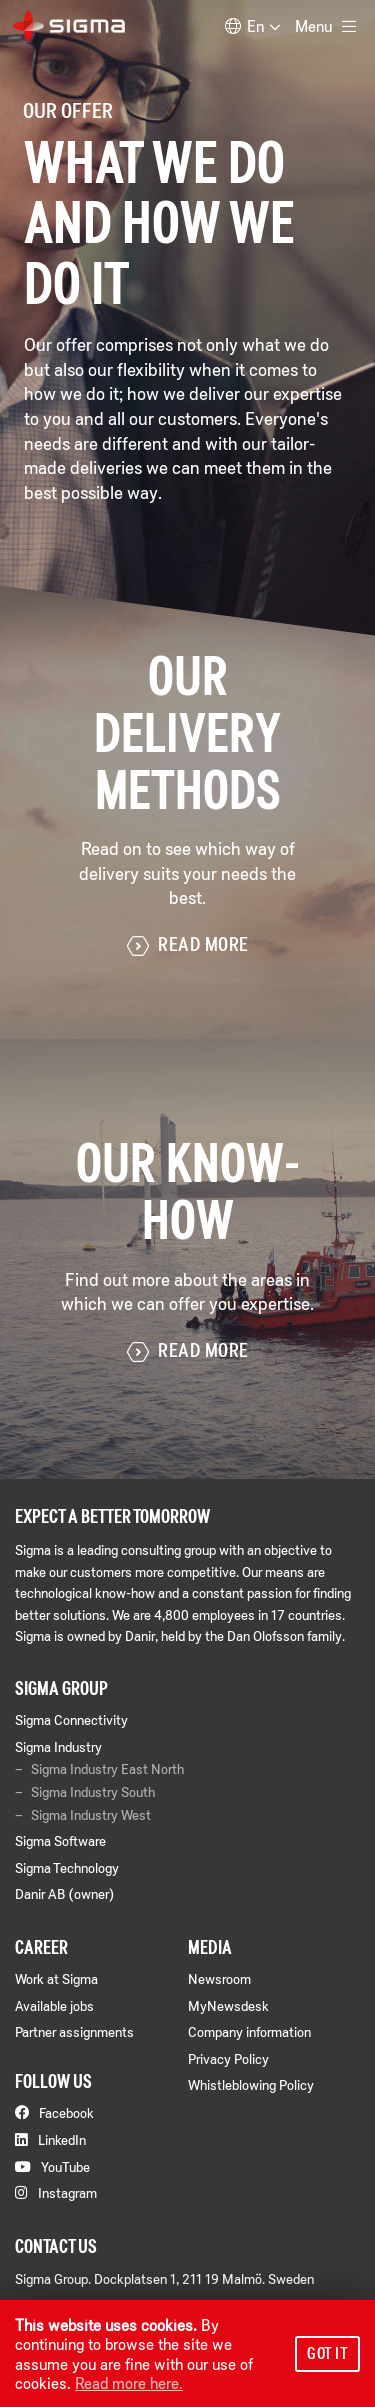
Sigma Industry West (91, 1815)
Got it (327, 2353)
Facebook (54, 2112)
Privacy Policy (228, 2058)
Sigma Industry (58, 1746)
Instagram (56, 2192)
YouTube (52, 2166)
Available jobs (54, 2005)
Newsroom (219, 1978)
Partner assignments (74, 2031)
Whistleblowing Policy (251, 2084)
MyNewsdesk (228, 2005)
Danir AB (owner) (64, 1893)
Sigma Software (60, 1840)
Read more (188, 945)
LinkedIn (50, 2139)
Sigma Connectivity (71, 1719)
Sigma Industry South (93, 1792)
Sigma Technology (67, 1867)
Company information (249, 2031)
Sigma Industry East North (107, 1769)
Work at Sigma (56, 1978)
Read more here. (129, 2382)
